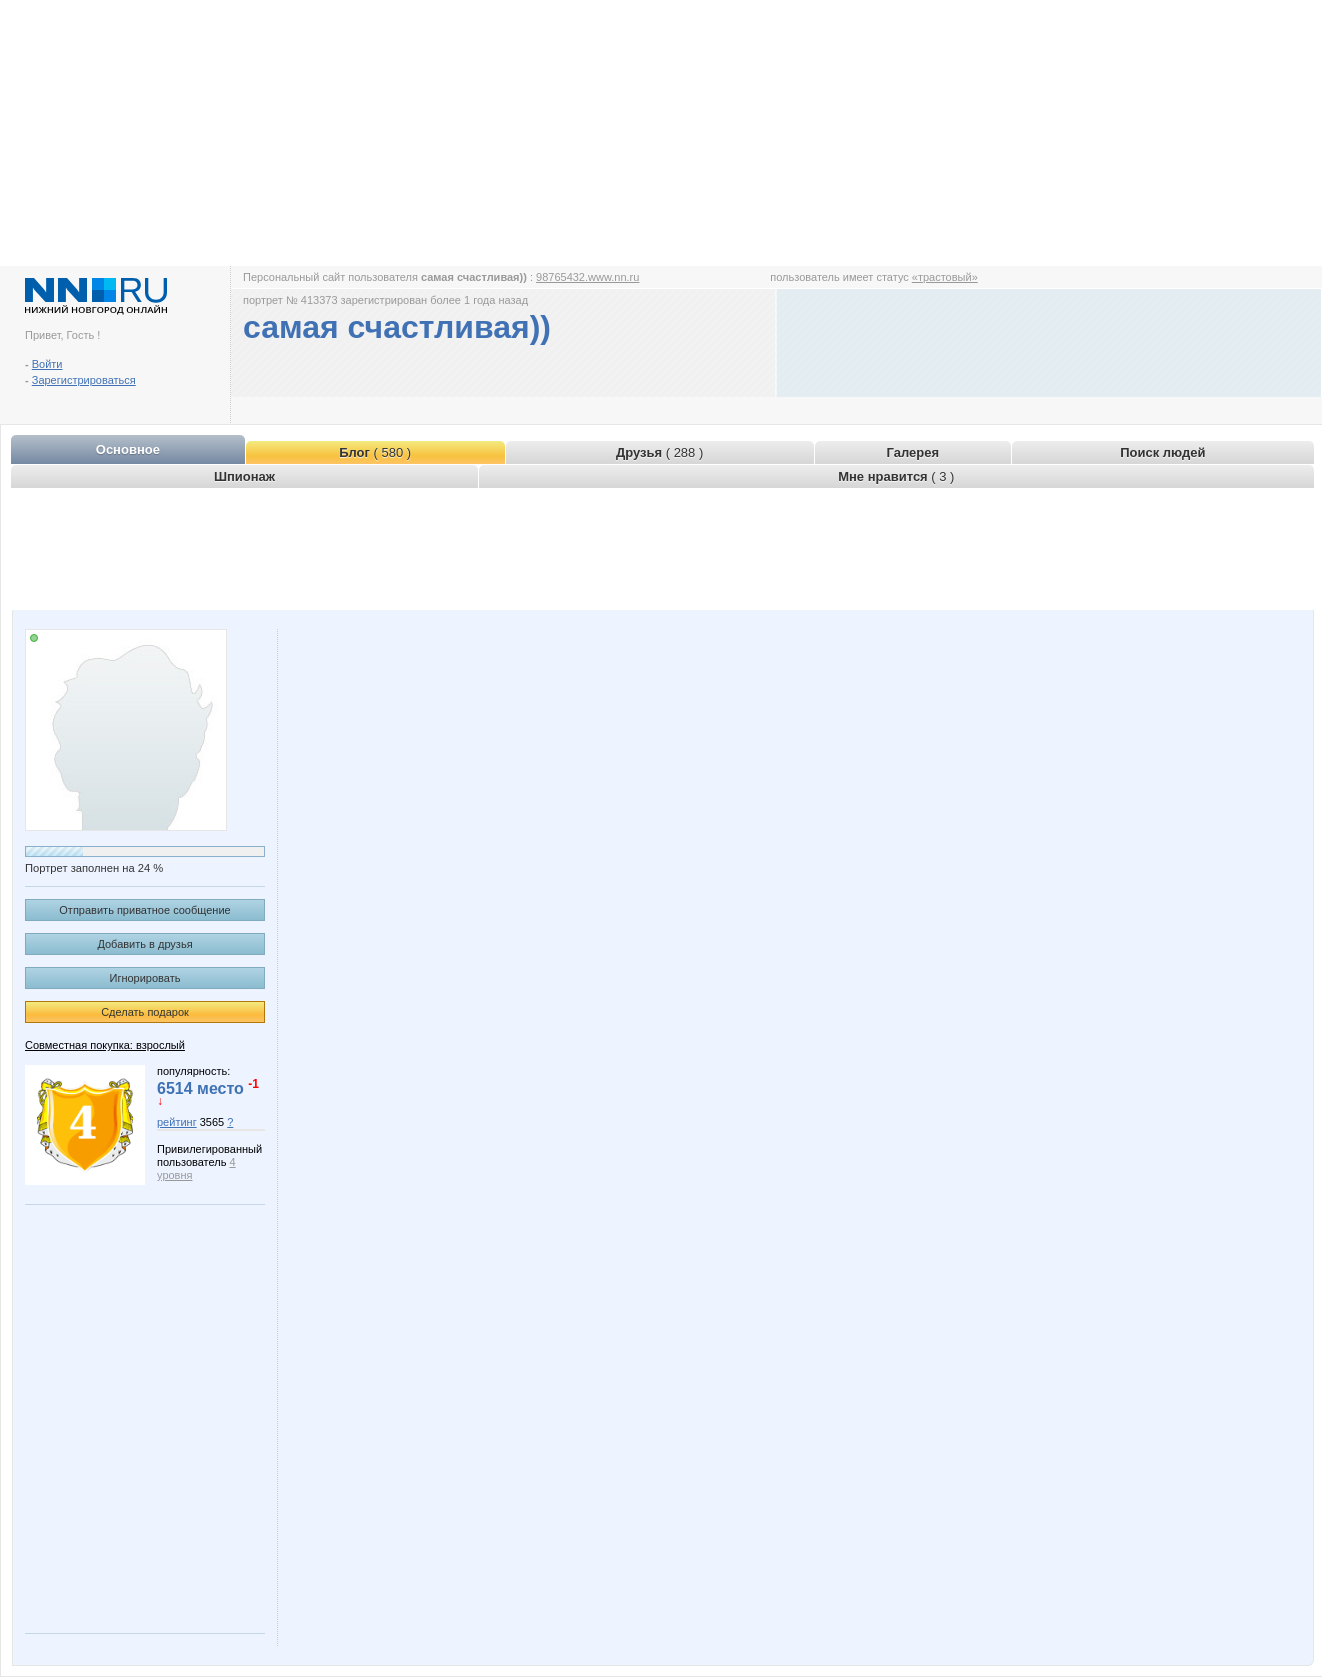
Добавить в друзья (144, 944)
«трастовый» (945, 277)
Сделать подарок (145, 1012)
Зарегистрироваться (84, 380)
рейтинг (177, 1122)
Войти (47, 364)
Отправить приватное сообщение (144, 910)
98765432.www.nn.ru (587, 277)
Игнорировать (145, 978)
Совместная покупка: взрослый (105, 1045)
